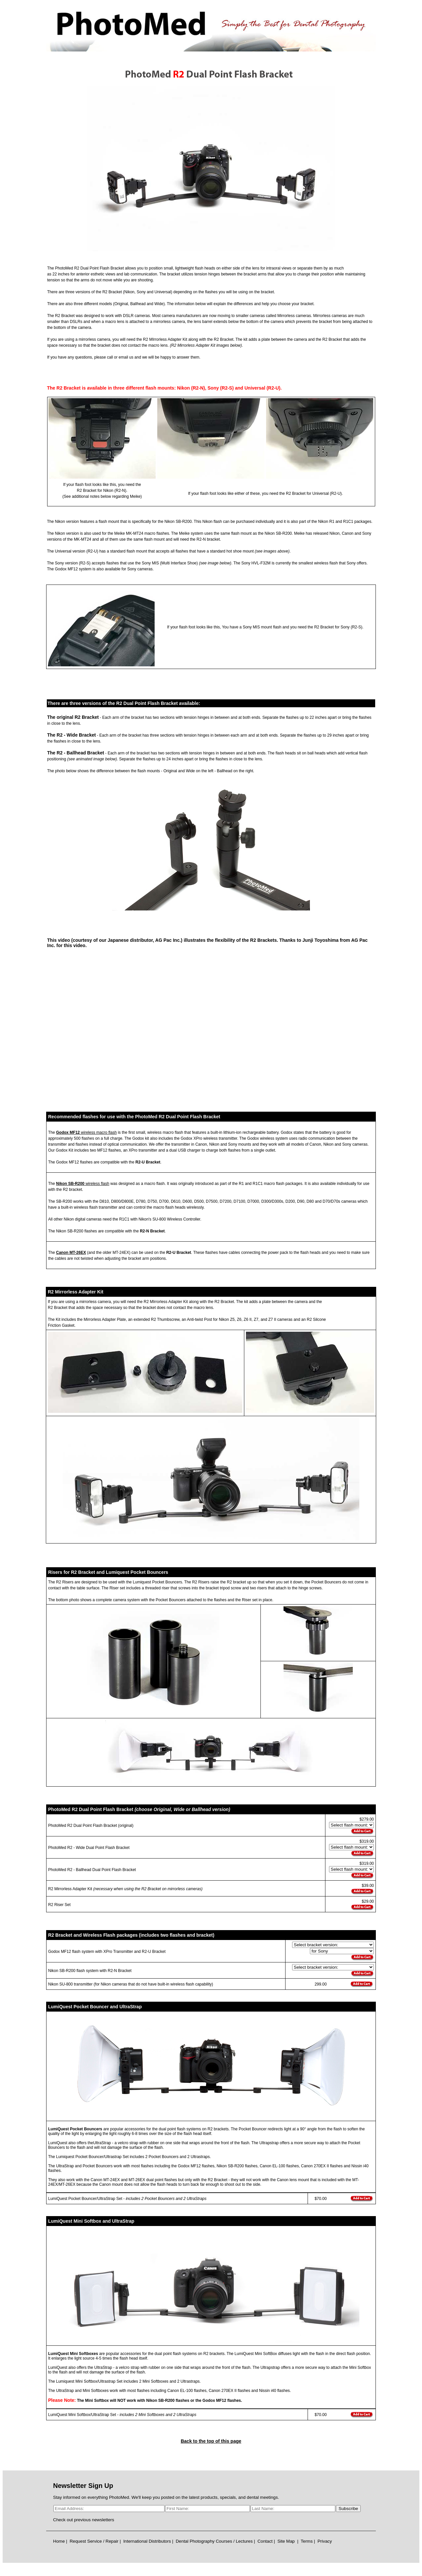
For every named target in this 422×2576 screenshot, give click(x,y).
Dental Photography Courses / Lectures (214, 2541)
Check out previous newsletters (83, 2519)
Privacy (324, 2541)
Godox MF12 (68, 1132)
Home (59, 2541)
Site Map (286, 2541)
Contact (265, 2541)
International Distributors (147, 2541)
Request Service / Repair (94, 2541)
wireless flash (96, 1183)
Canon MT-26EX (71, 1252)
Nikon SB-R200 (70, 1183)
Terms (307, 2541)
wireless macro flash (98, 1132)
